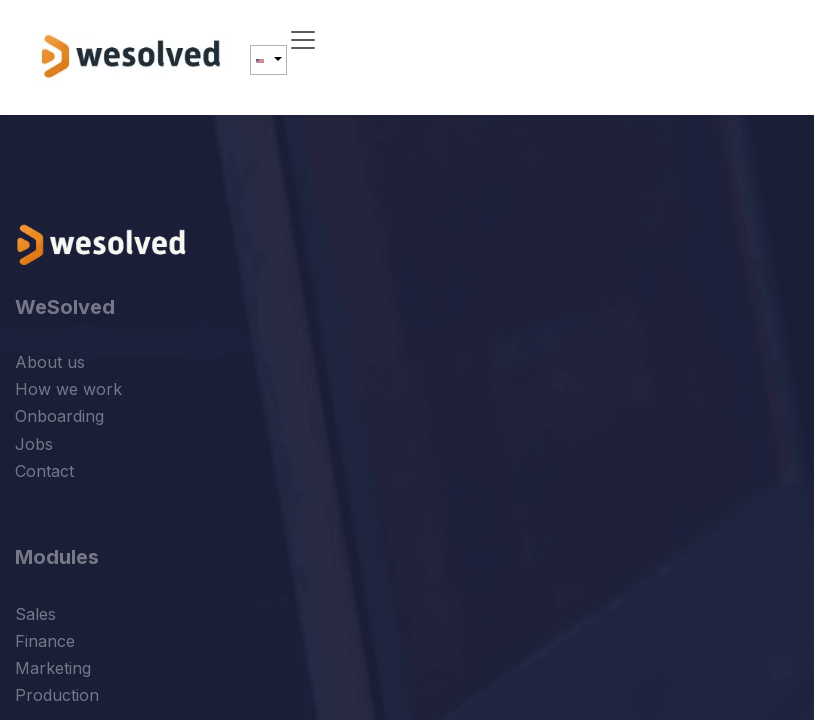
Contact (44, 471)
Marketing (53, 668)
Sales (35, 614)
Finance (45, 641)
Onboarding (59, 416)
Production (57, 695)
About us (50, 362)
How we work (68, 389)
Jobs (34, 444)
